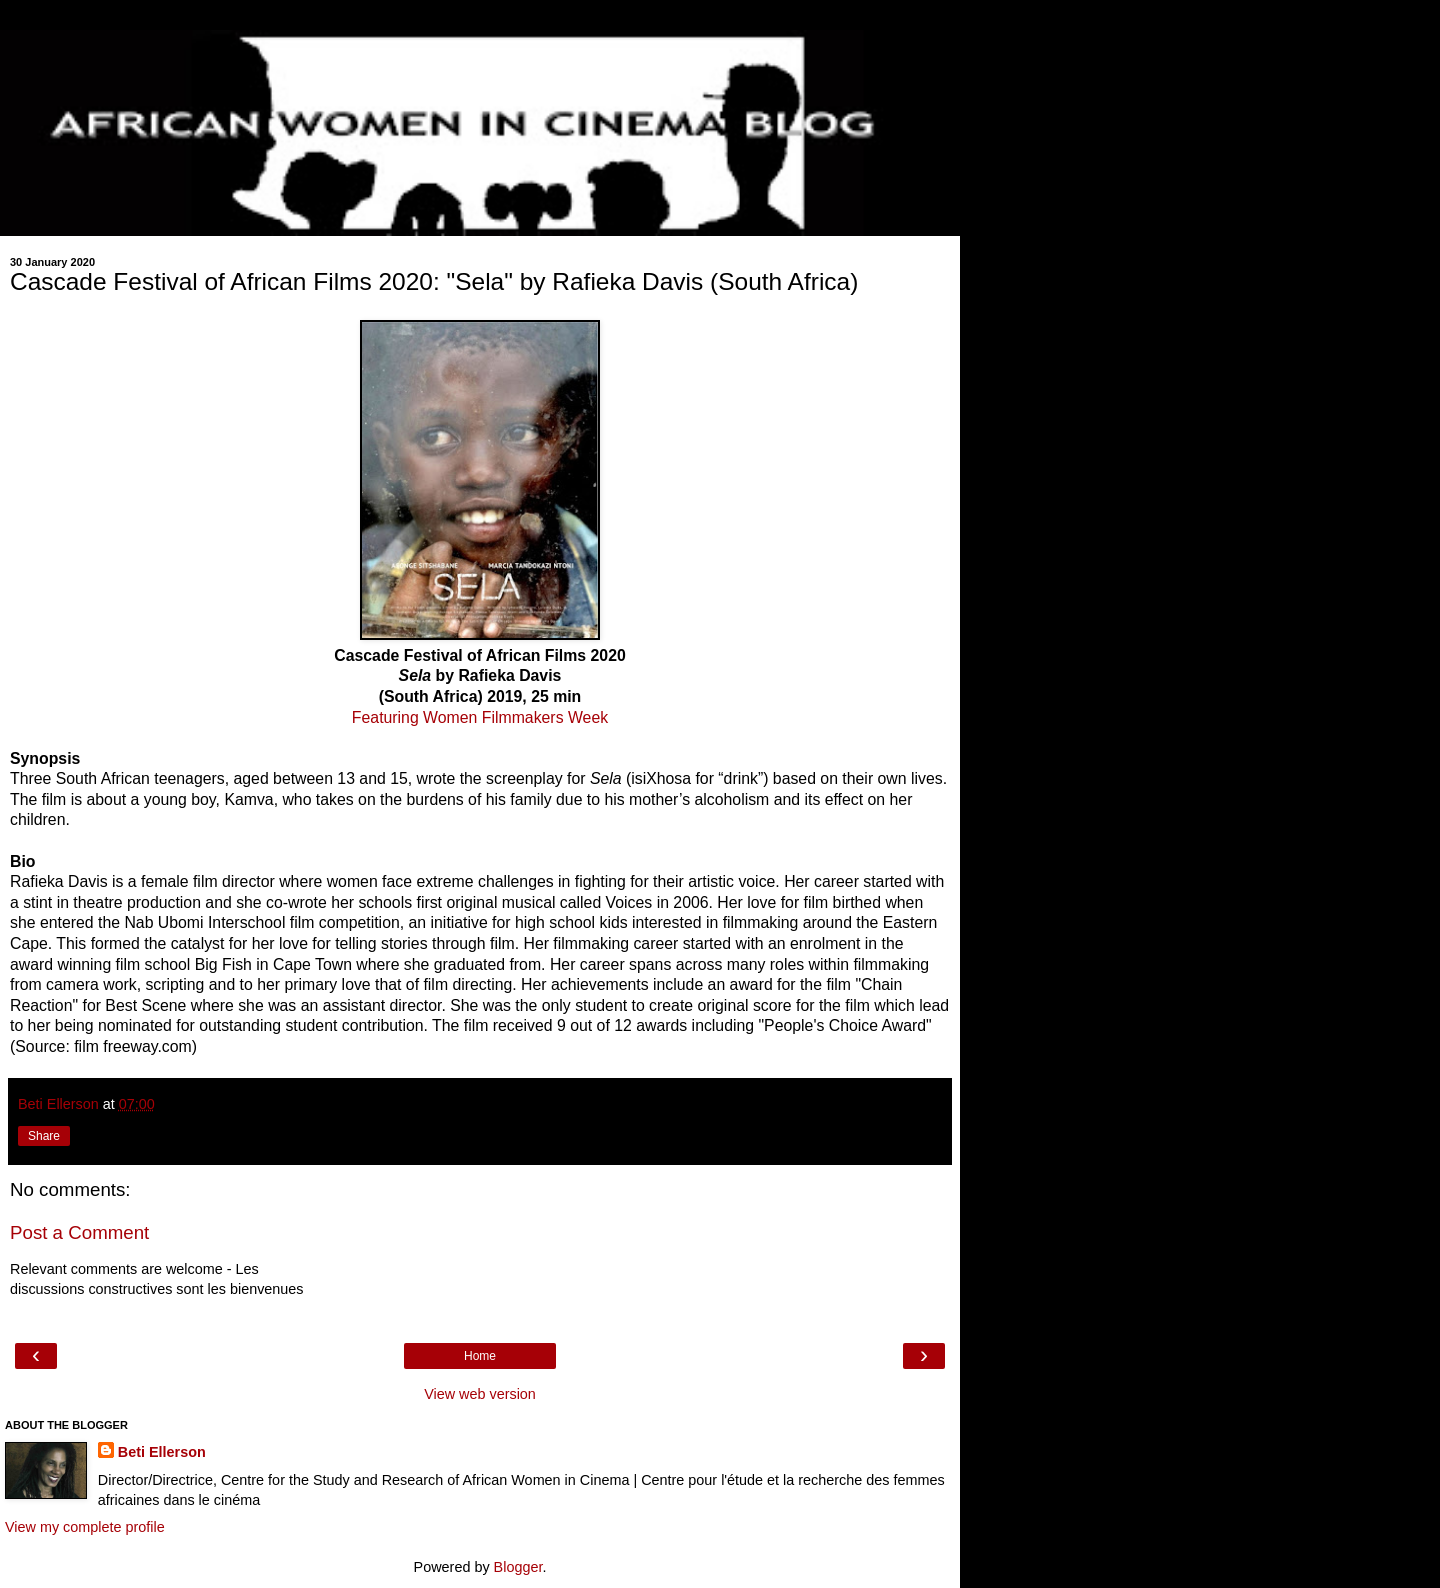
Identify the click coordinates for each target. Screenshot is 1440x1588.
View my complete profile (85, 1527)
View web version (480, 1394)
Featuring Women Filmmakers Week (480, 717)
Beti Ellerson (162, 1452)
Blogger (518, 1567)
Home (480, 1356)
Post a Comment (79, 1232)
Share (44, 1136)
